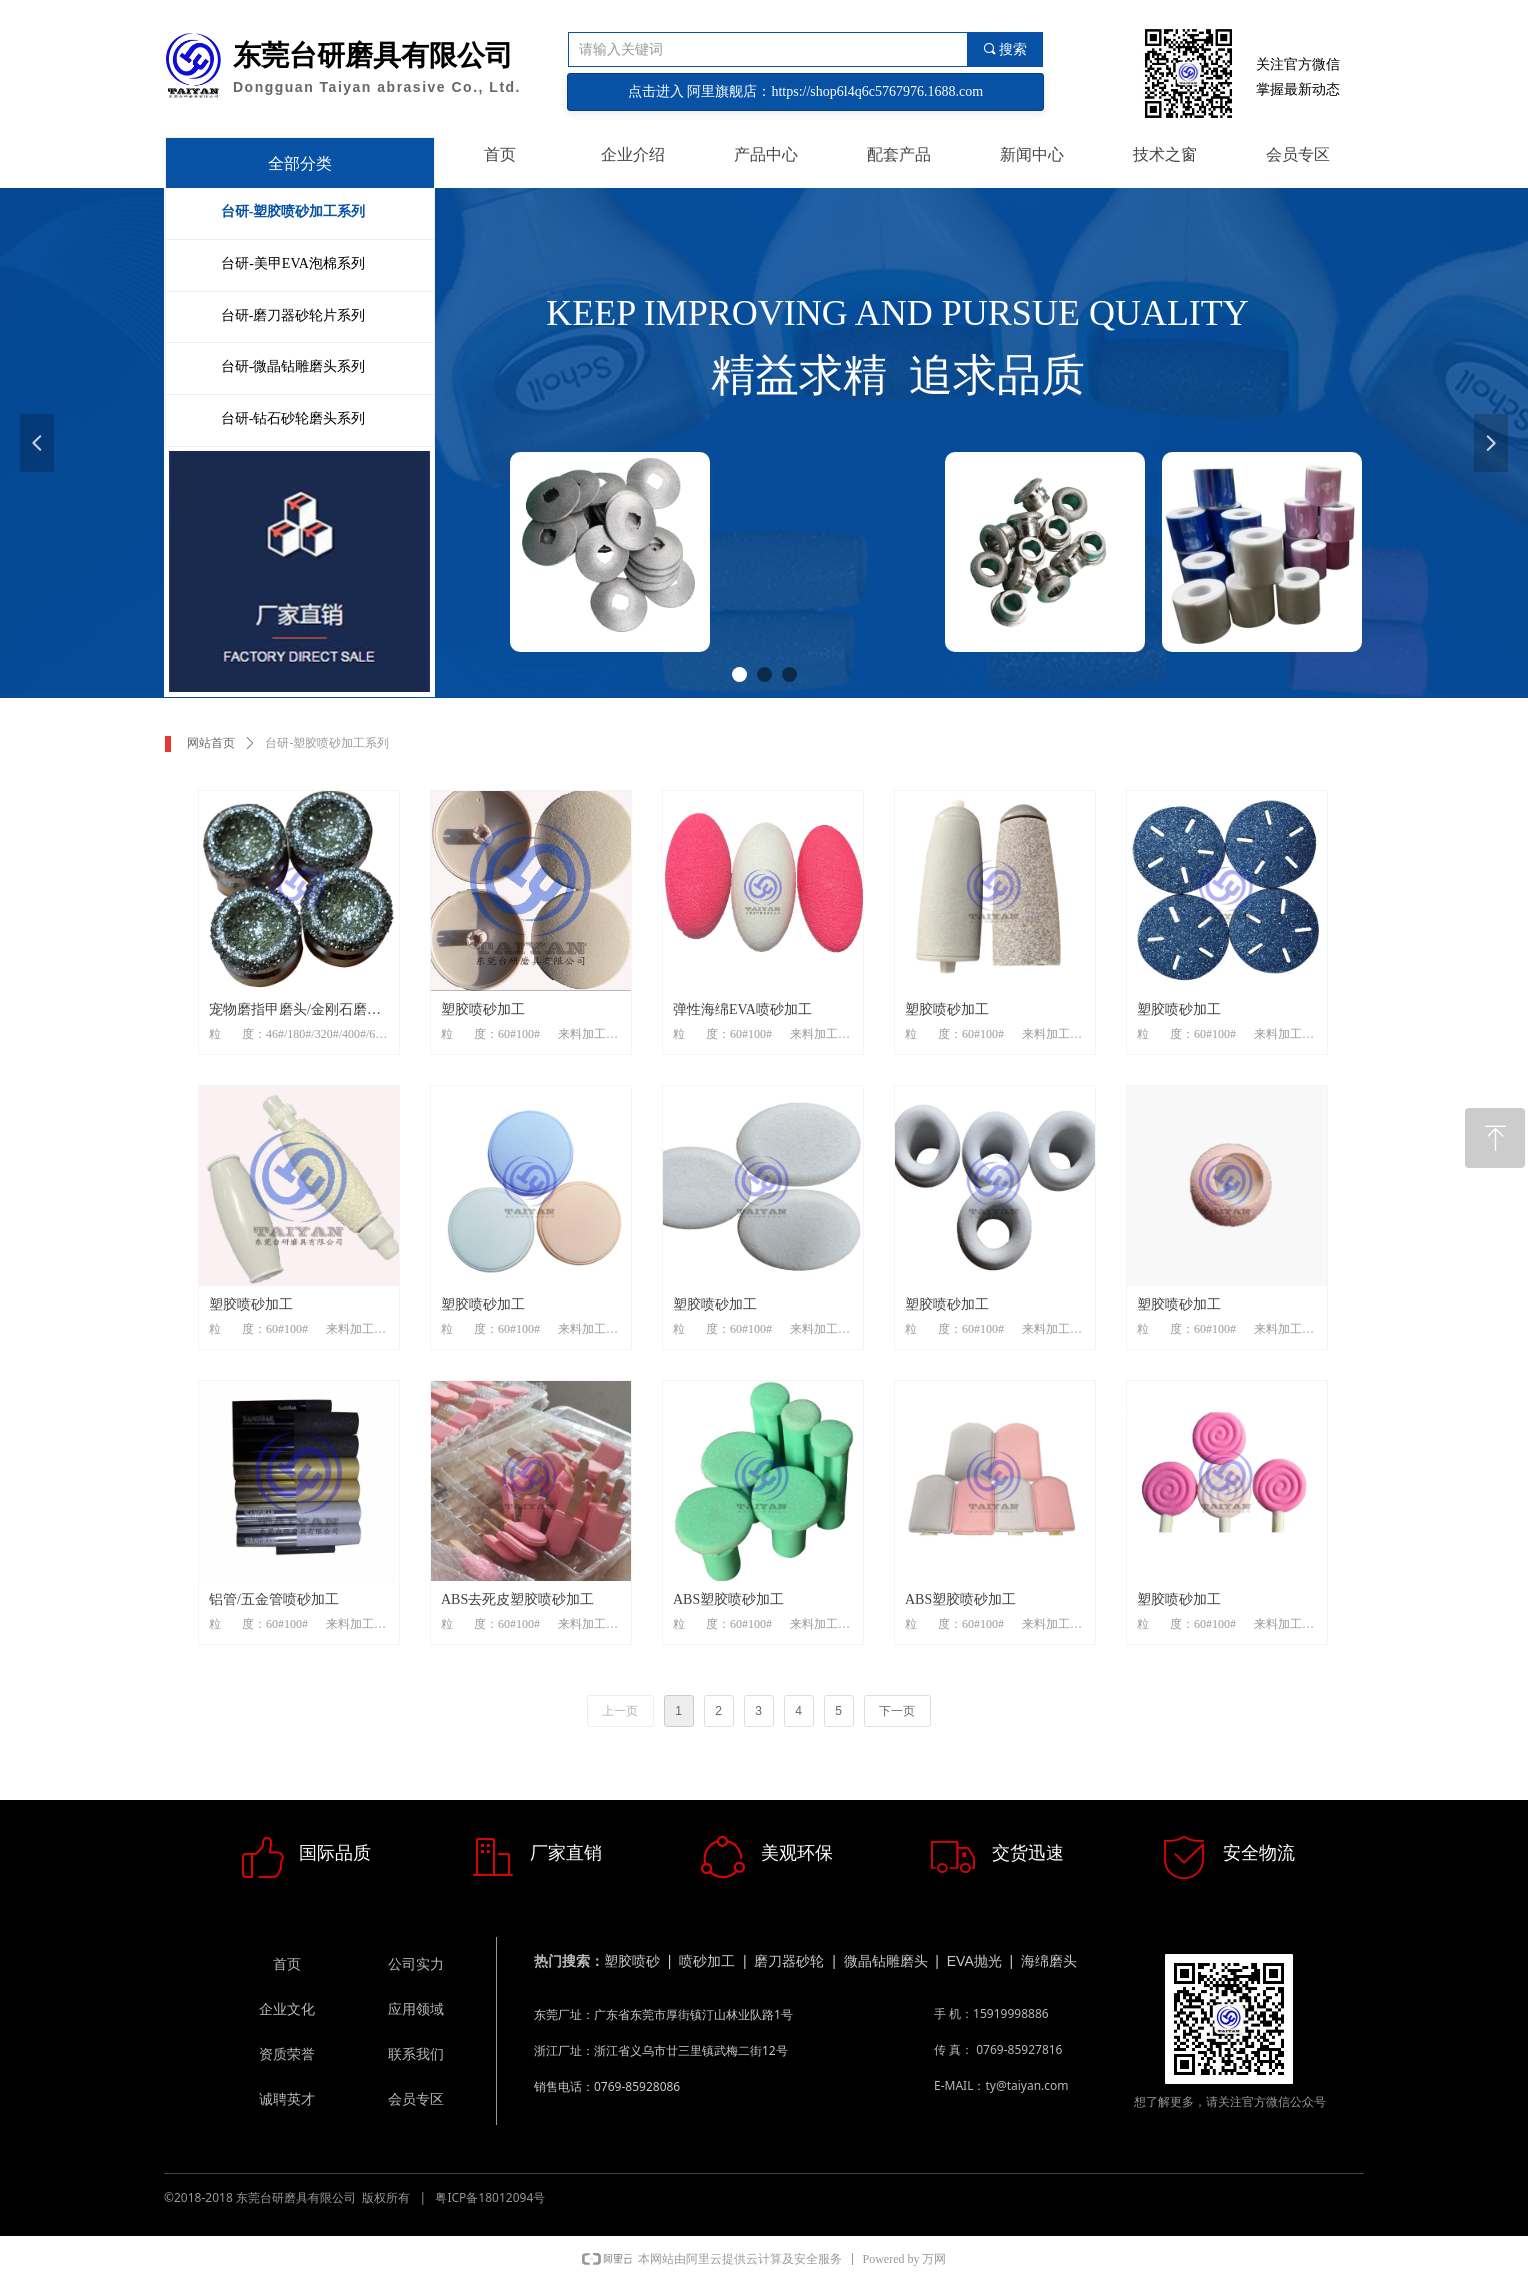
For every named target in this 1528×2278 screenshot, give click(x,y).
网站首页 (211, 743)
